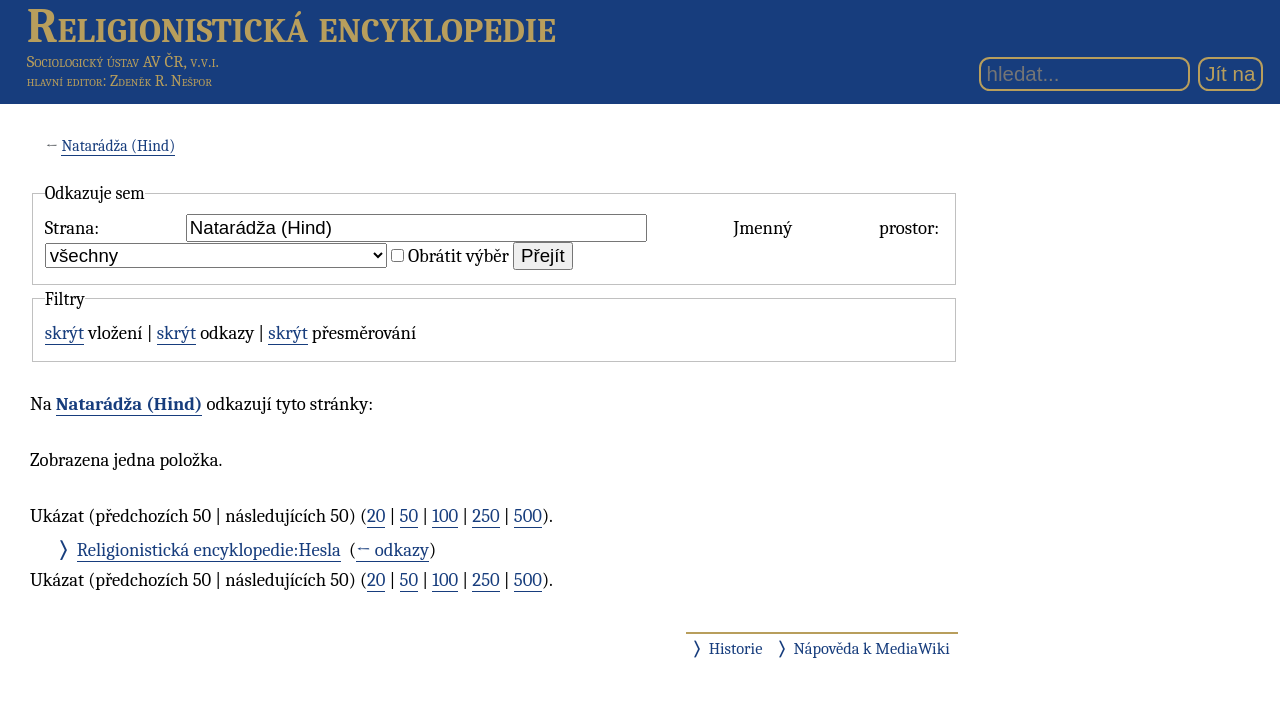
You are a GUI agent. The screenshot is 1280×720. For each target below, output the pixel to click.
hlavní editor (65, 81)
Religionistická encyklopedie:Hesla (209, 550)
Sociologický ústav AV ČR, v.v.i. (123, 61)
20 (376, 516)
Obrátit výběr (458, 256)
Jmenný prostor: (836, 228)
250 (485, 516)
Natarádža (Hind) (118, 146)
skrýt (64, 333)
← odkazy (392, 550)
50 (409, 516)
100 (445, 516)
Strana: (72, 228)
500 (528, 516)
